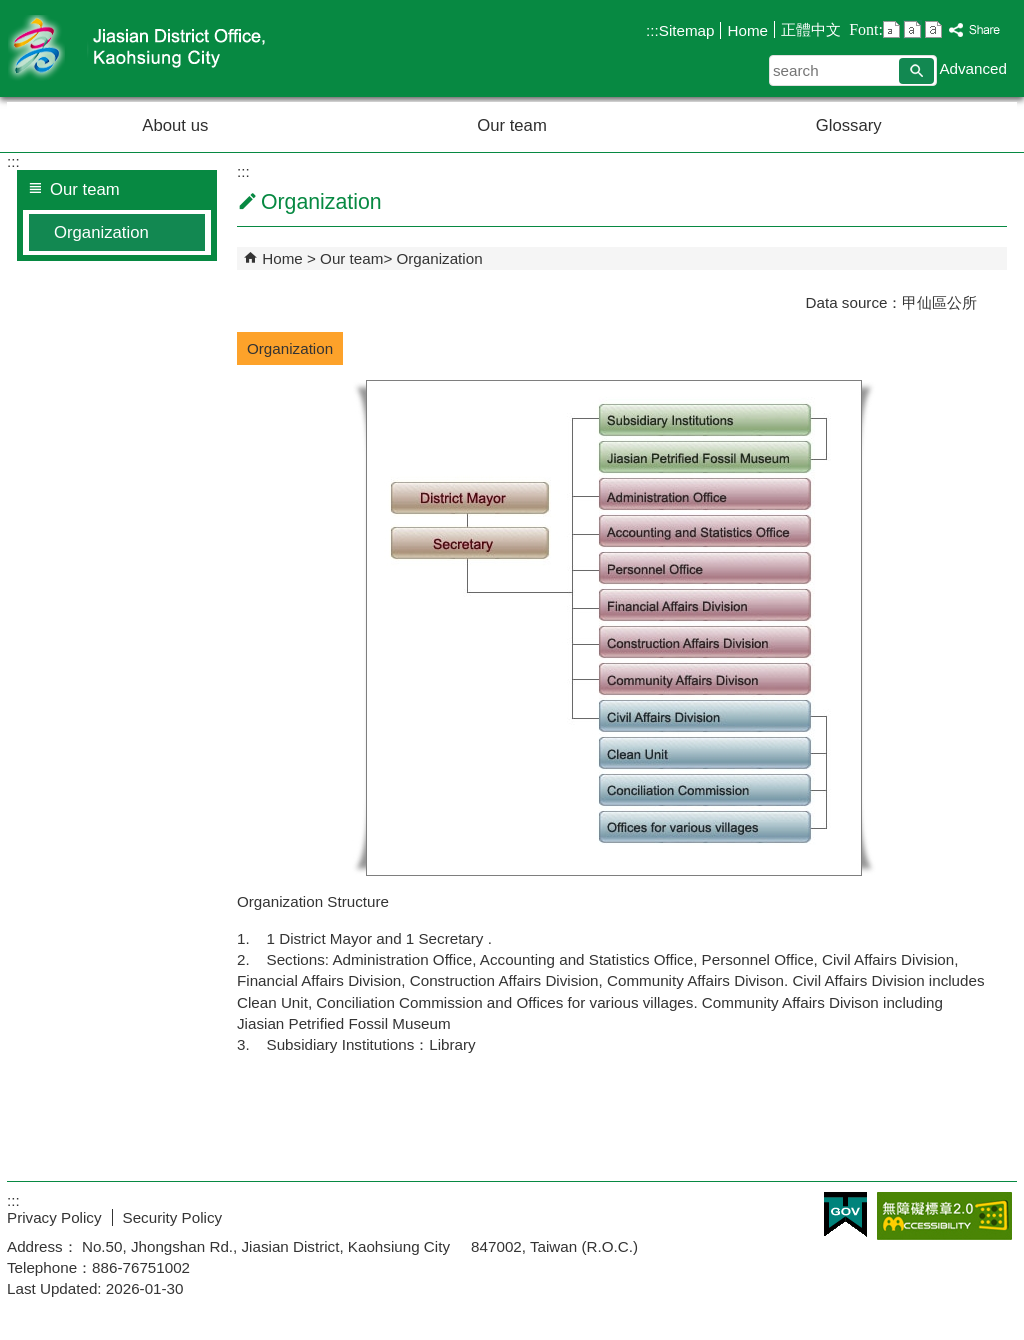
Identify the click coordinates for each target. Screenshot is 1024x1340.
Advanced (973, 68)
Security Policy (173, 1217)
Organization (101, 232)
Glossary (849, 125)
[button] (916, 71)
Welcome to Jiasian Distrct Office (176, 48)
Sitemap (687, 30)
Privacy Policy (54, 1217)
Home (747, 30)
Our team (512, 125)
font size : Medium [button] (912, 29)
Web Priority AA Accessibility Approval (944, 1216)
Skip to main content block (10, 10)
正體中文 (811, 29)
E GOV (845, 1214)
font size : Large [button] (933, 29)
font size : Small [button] (891, 29)
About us (175, 125)
